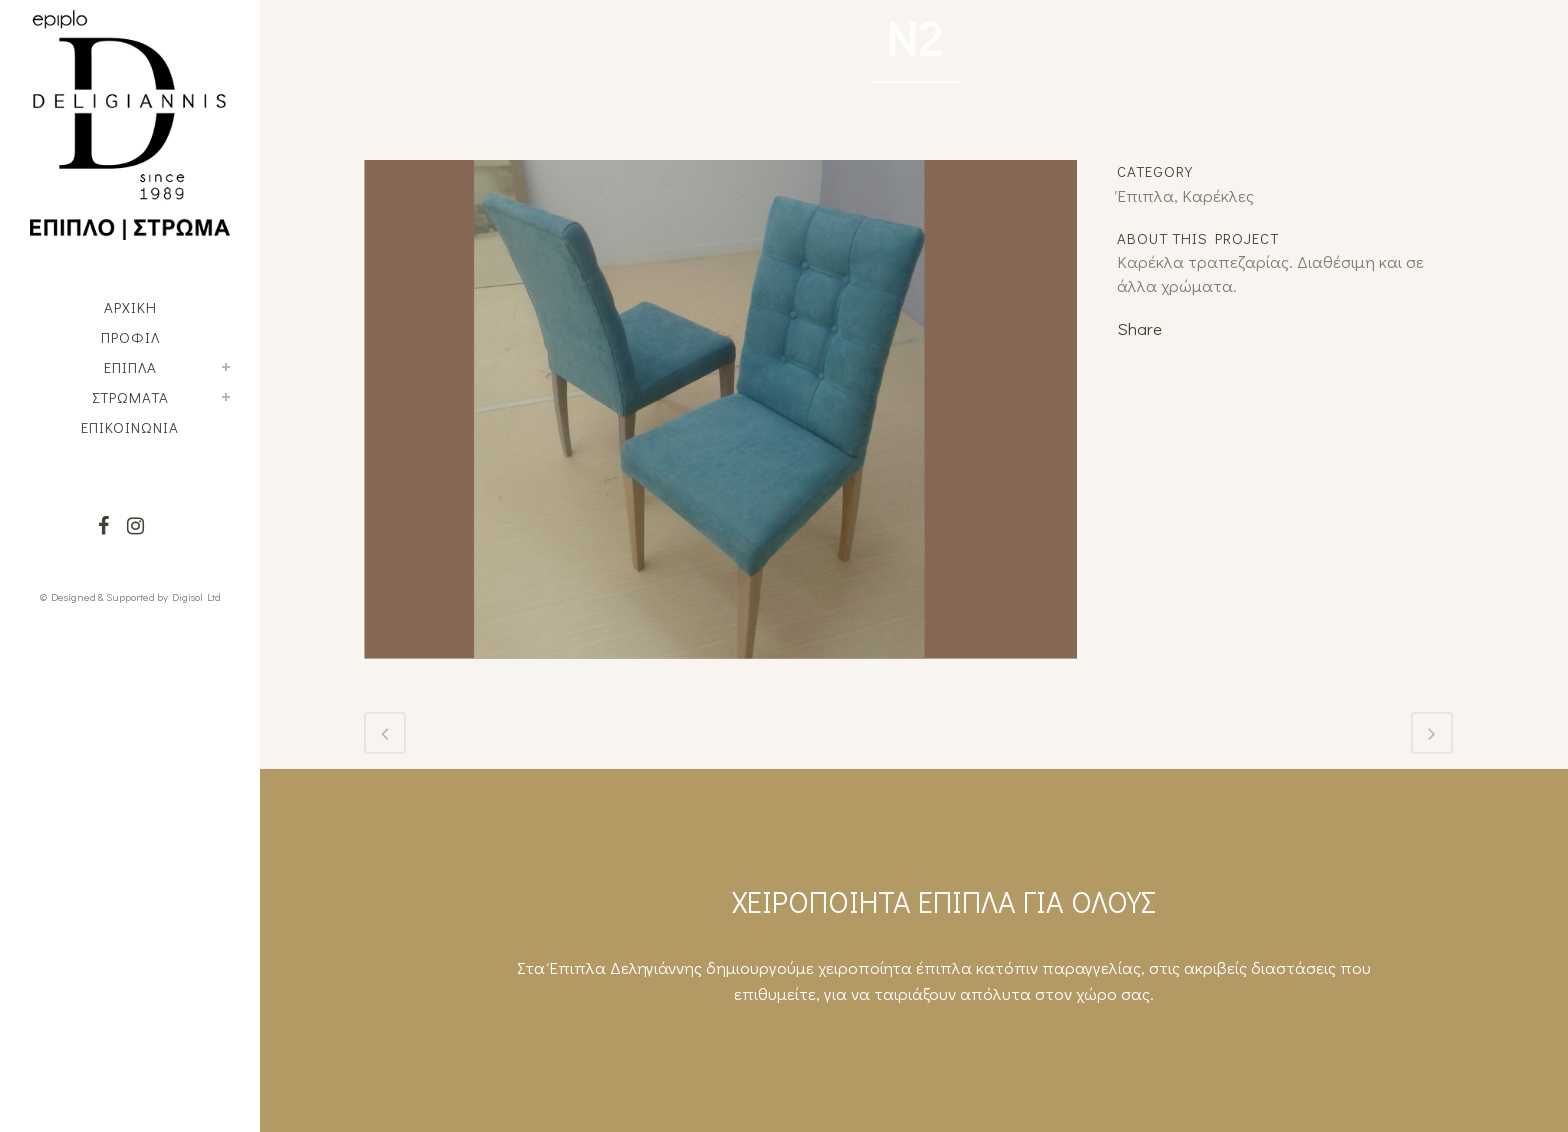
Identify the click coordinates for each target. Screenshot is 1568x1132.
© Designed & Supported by (104, 596)
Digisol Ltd (196, 596)
